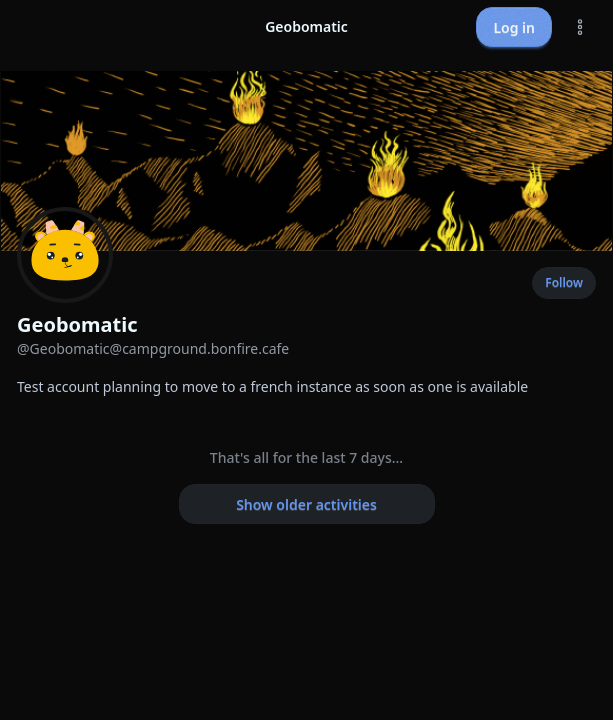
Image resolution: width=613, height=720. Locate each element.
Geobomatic (77, 324)
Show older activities (306, 504)
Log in (514, 27)
